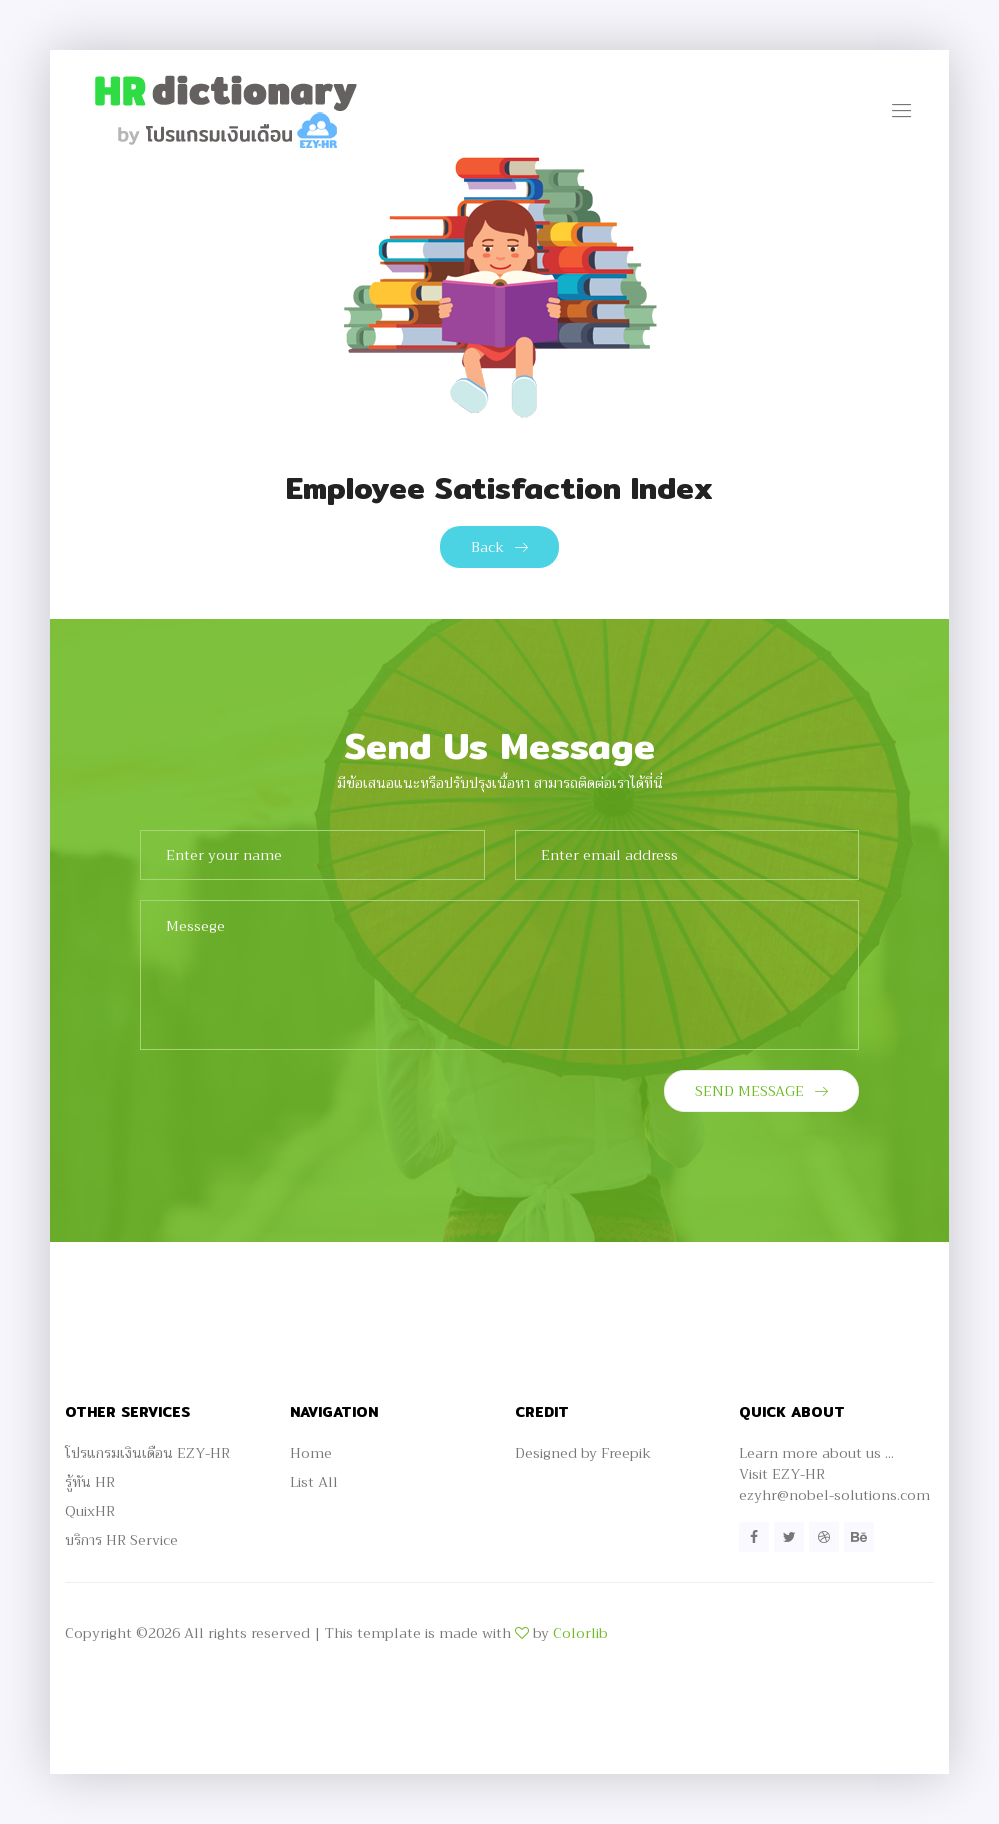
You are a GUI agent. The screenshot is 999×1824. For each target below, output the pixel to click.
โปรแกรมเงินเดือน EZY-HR (147, 1453)
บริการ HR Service (121, 1540)
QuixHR (90, 1511)
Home (311, 1453)
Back (499, 547)
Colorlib (580, 1633)
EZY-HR (798, 1474)
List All (314, 1482)
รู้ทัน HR (90, 1482)
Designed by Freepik (583, 1453)
